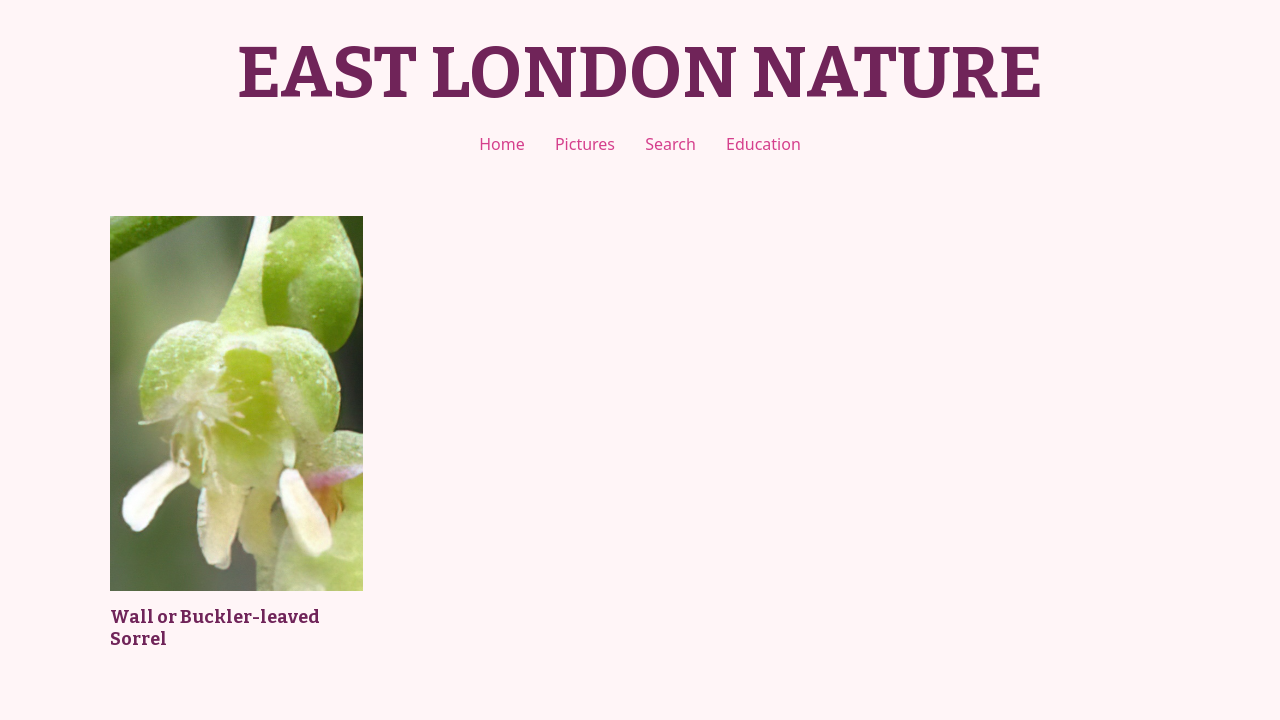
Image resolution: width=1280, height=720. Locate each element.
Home (502, 144)
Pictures (585, 144)
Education (763, 144)
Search (670, 144)
